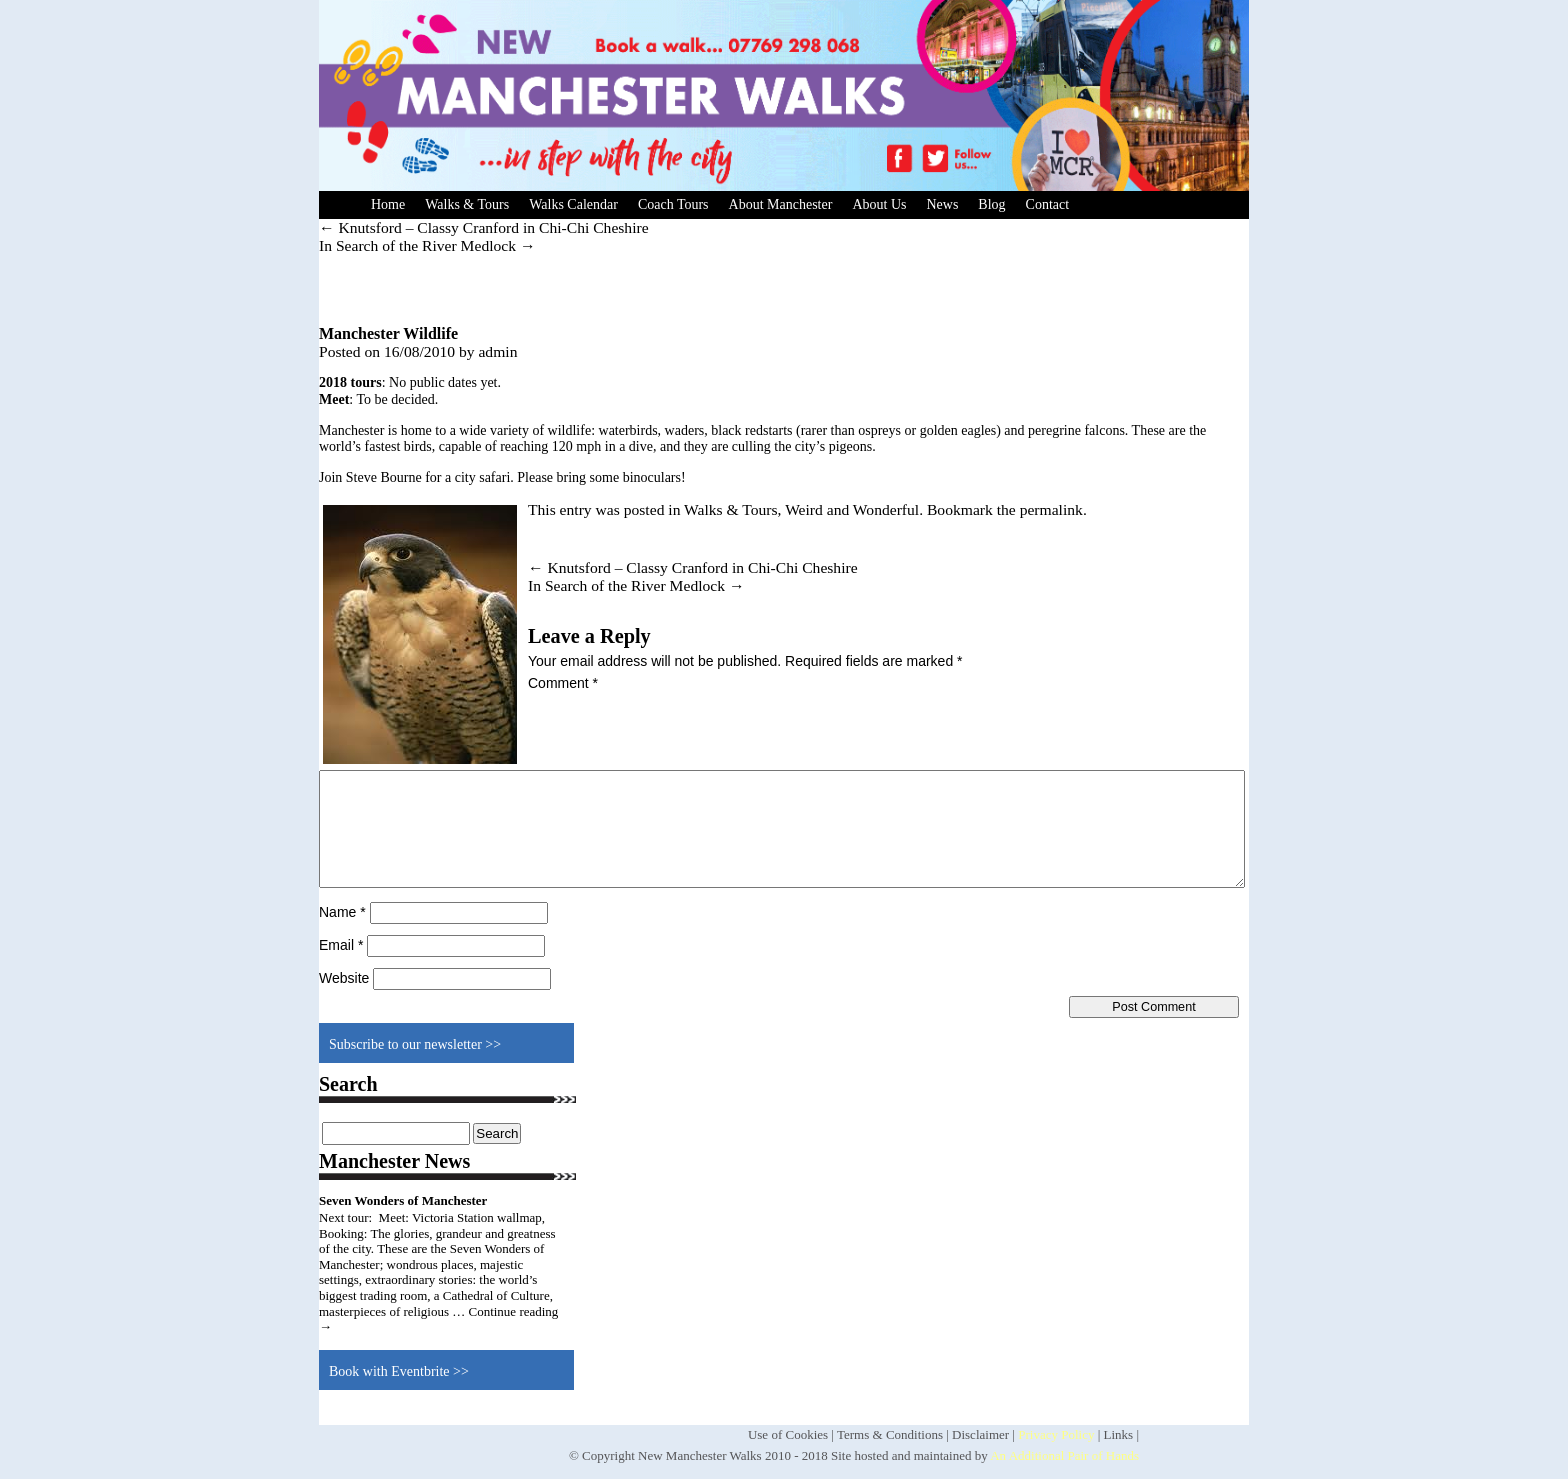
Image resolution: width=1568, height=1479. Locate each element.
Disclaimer (980, 1434)
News (942, 204)
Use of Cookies (788, 1434)
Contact (1048, 204)
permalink (1051, 509)
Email (341, 945)
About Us (879, 204)
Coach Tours (673, 204)
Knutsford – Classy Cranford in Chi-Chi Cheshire (484, 227)
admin (497, 351)
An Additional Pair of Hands (1064, 1455)
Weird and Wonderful (852, 509)
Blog (991, 204)
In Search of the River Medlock (427, 245)
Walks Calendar (573, 204)
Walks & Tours (467, 204)
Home (388, 204)
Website (344, 978)
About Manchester (781, 204)
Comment (563, 683)
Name (342, 912)
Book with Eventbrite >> (399, 1371)
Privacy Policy (1056, 1434)
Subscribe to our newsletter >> (415, 1044)
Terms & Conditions (890, 1434)
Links (1119, 1434)
